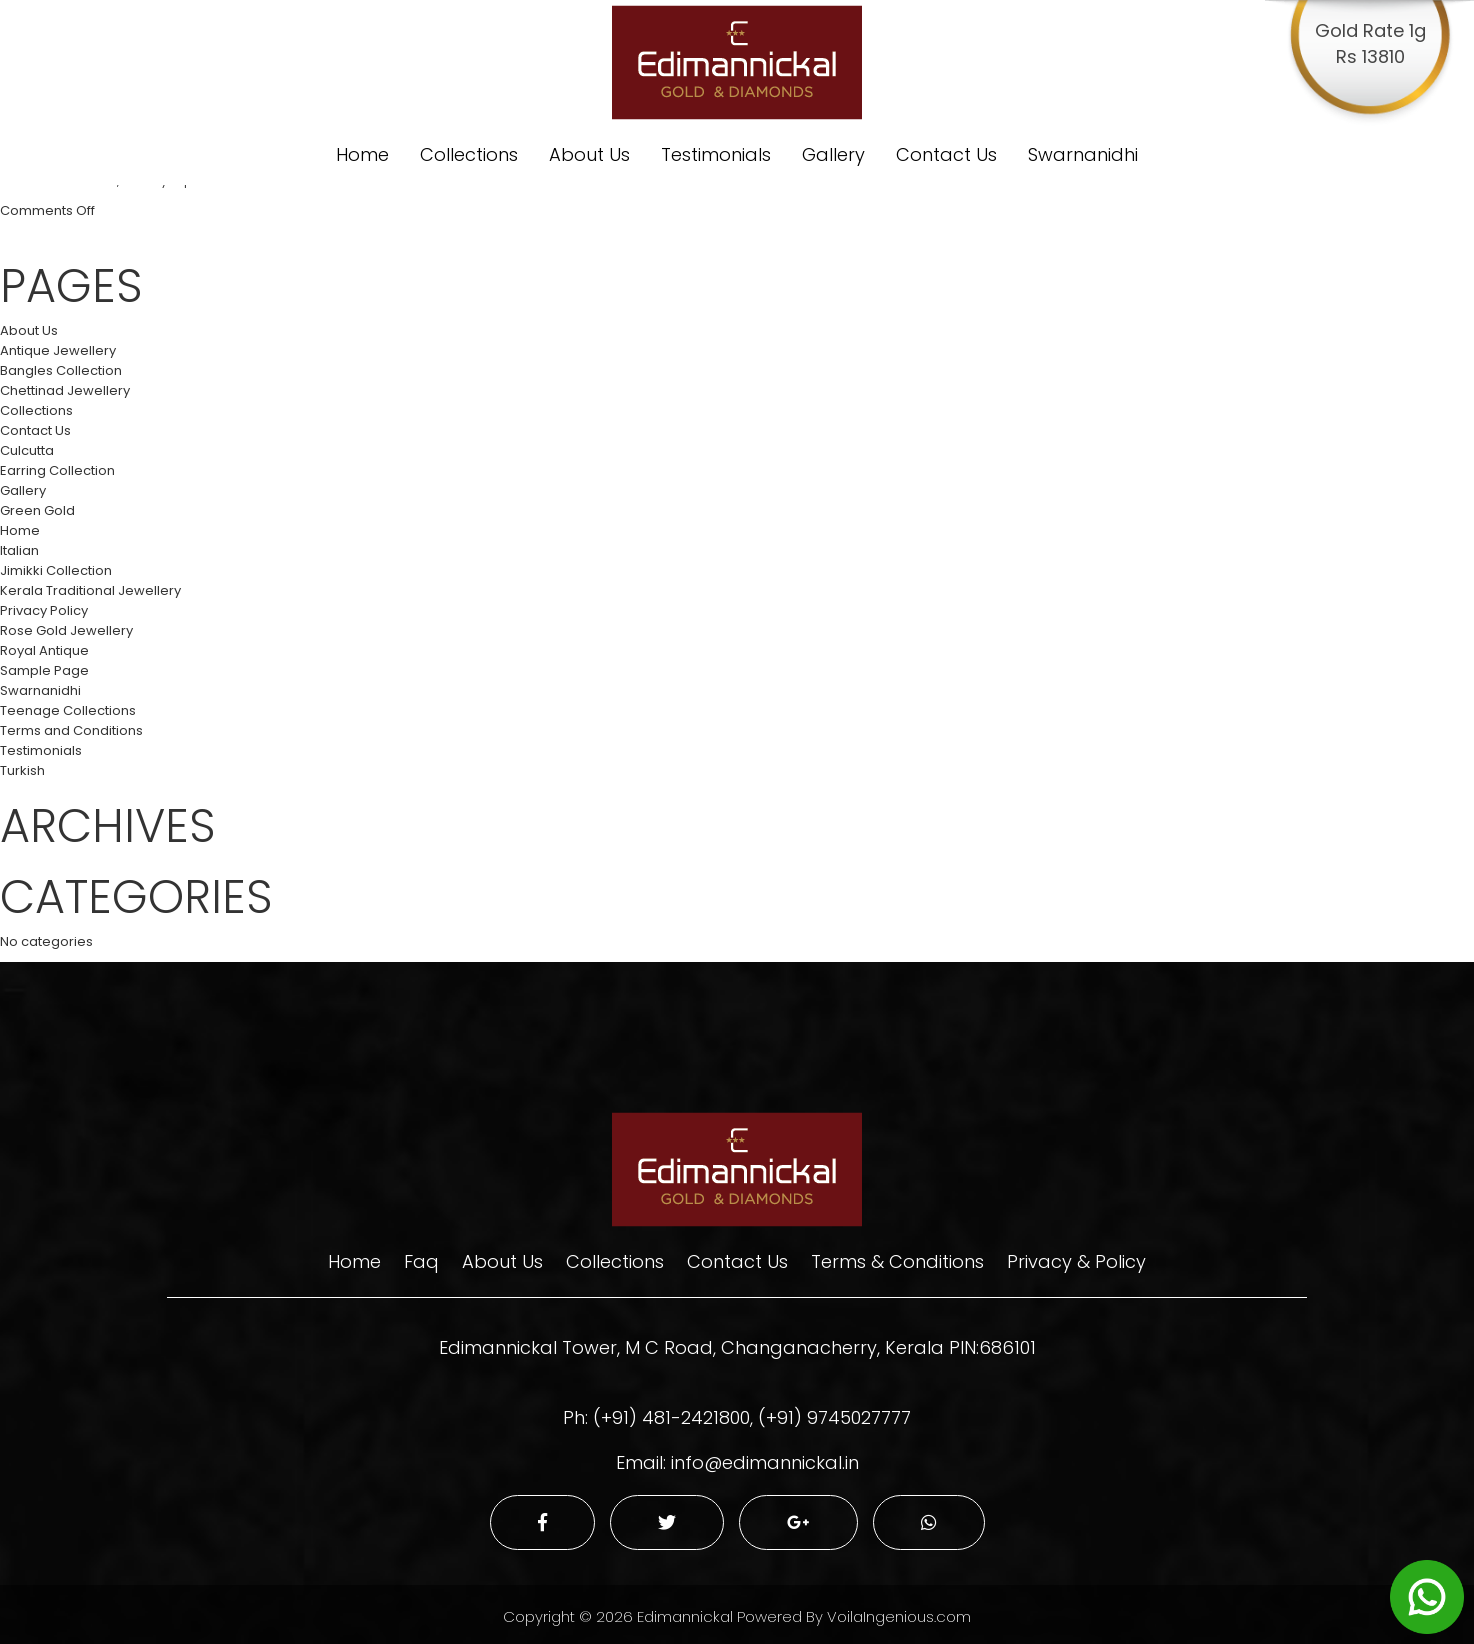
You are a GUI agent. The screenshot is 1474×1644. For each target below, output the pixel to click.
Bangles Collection (61, 370)
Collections (469, 154)
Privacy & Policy (1076, 1261)
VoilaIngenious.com (899, 1616)
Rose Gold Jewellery (66, 630)
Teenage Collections (68, 710)
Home (362, 154)
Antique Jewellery (58, 350)
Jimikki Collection (56, 570)
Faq (421, 1261)
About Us (589, 154)
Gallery (833, 154)
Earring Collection (57, 470)
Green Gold (37, 510)
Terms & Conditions (897, 1261)
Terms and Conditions (71, 730)
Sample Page (44, 670)
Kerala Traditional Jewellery (90, 590)
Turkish (22, 770)
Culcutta (27, 450)
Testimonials (716, 154)
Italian (19, 550)
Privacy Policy (44, 610)
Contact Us (946, 154)
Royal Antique (44, 650)
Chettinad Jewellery (65, 390)
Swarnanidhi (1083, 154)
